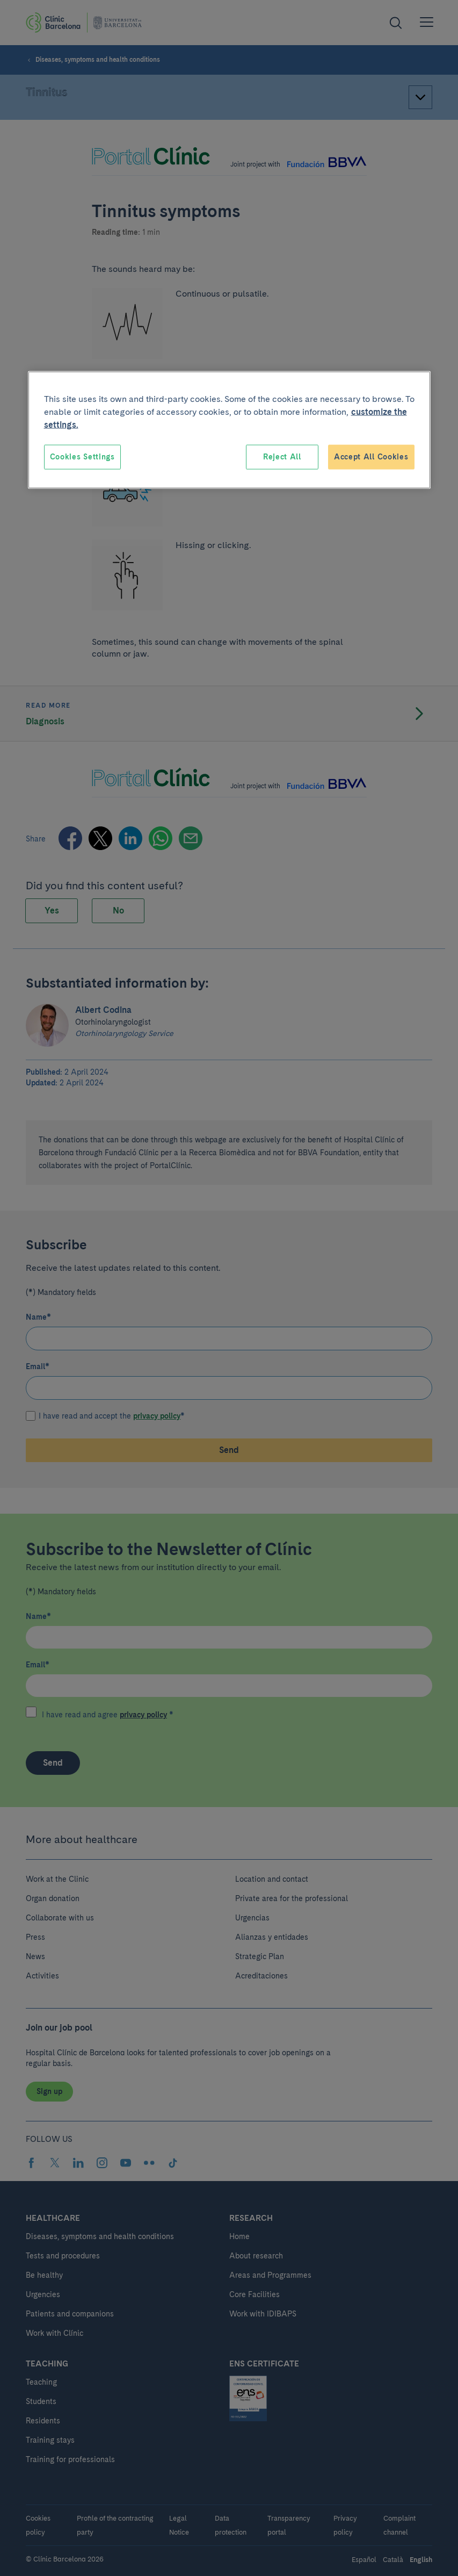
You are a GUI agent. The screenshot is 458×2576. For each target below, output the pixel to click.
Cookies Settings (82, 456)
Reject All (282, 456)
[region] (229, 430)
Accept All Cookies (371, 456)
